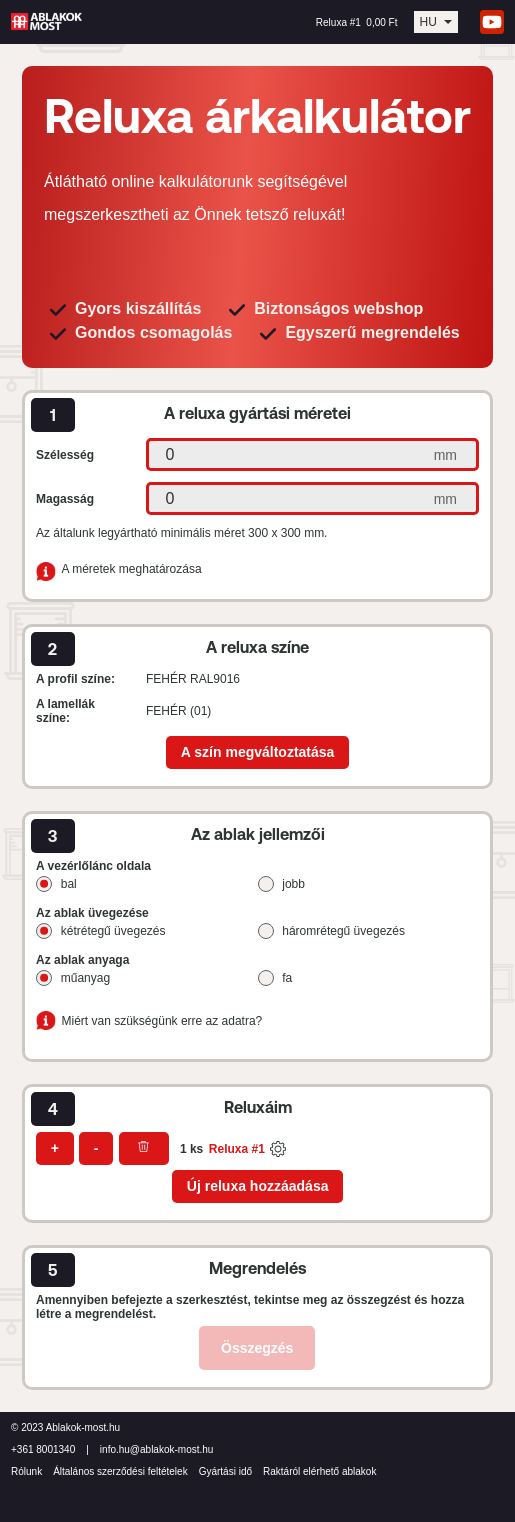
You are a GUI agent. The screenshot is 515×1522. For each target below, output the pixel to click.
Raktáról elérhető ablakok (319, 1471)
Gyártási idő (225, 1471)
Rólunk (26, 1471)
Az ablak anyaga (82, 960)
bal (69, 884)
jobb (293, 884)
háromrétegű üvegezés (343, 931)
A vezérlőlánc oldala (93, 866)
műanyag (85, 978)
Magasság (65, 499)
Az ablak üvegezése (92, 913)
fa (287, 978)
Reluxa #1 (237, 1149)
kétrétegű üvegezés (113, 931)
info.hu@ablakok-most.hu (157, 1449)
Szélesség (65, 455)
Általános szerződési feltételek (120, 1471)
